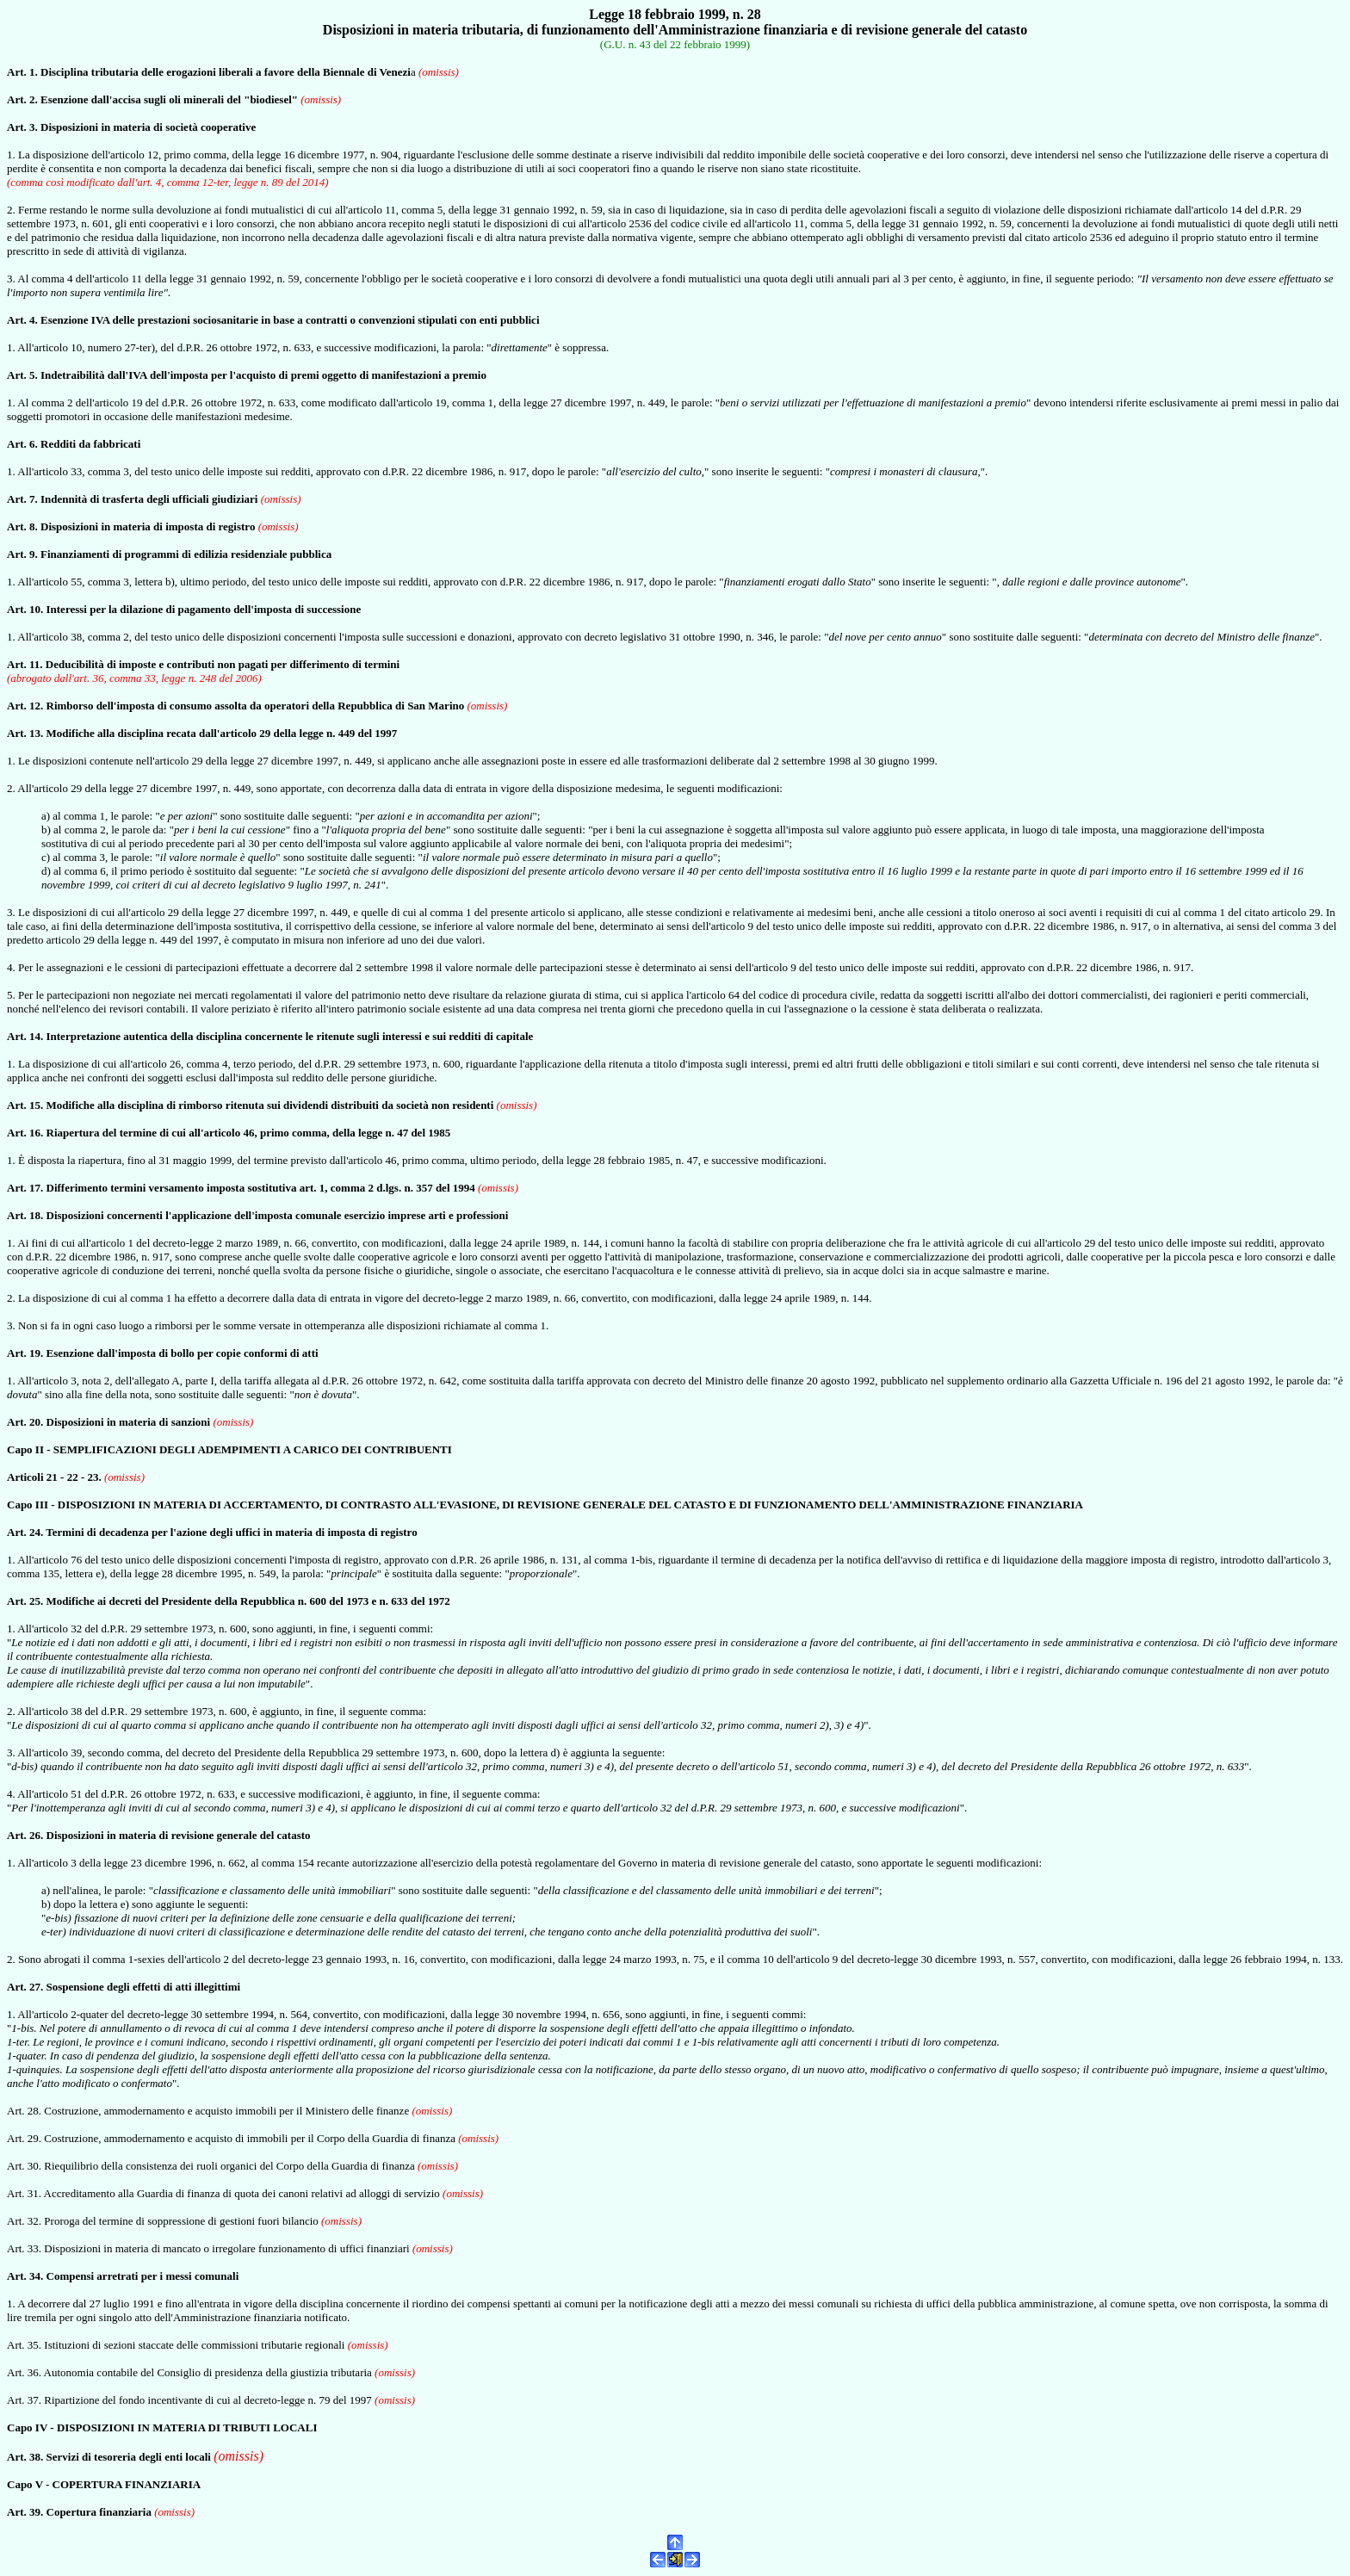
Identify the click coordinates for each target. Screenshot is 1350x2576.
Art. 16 (23, 1132)
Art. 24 (23, 1532)
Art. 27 (23, 1986)
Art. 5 (21, 374)
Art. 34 (23, 2275)
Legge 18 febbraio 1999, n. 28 (675, 14)
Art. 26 (23, 1835)
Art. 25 (23, 1601)
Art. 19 (23, 1353)
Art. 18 (23, 1215)
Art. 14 (23, 1036)
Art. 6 (21, 443)
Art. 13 (23, 733)
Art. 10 (23, 609)
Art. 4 (21, 319)
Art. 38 (23, 2456)
